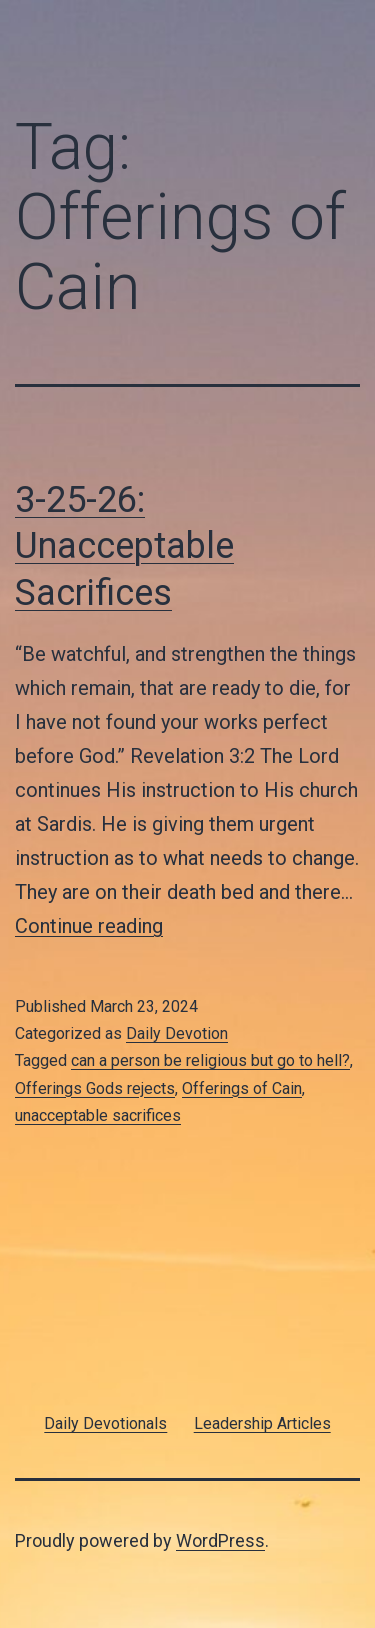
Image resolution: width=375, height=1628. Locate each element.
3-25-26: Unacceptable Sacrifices (124, 547)
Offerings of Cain (242, 1088)
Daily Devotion (177, 1033)
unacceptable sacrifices (98, 1115)
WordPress (220, 1540)
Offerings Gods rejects (95, 1088)
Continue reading (89, 926)
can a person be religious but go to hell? (210, 1060)
